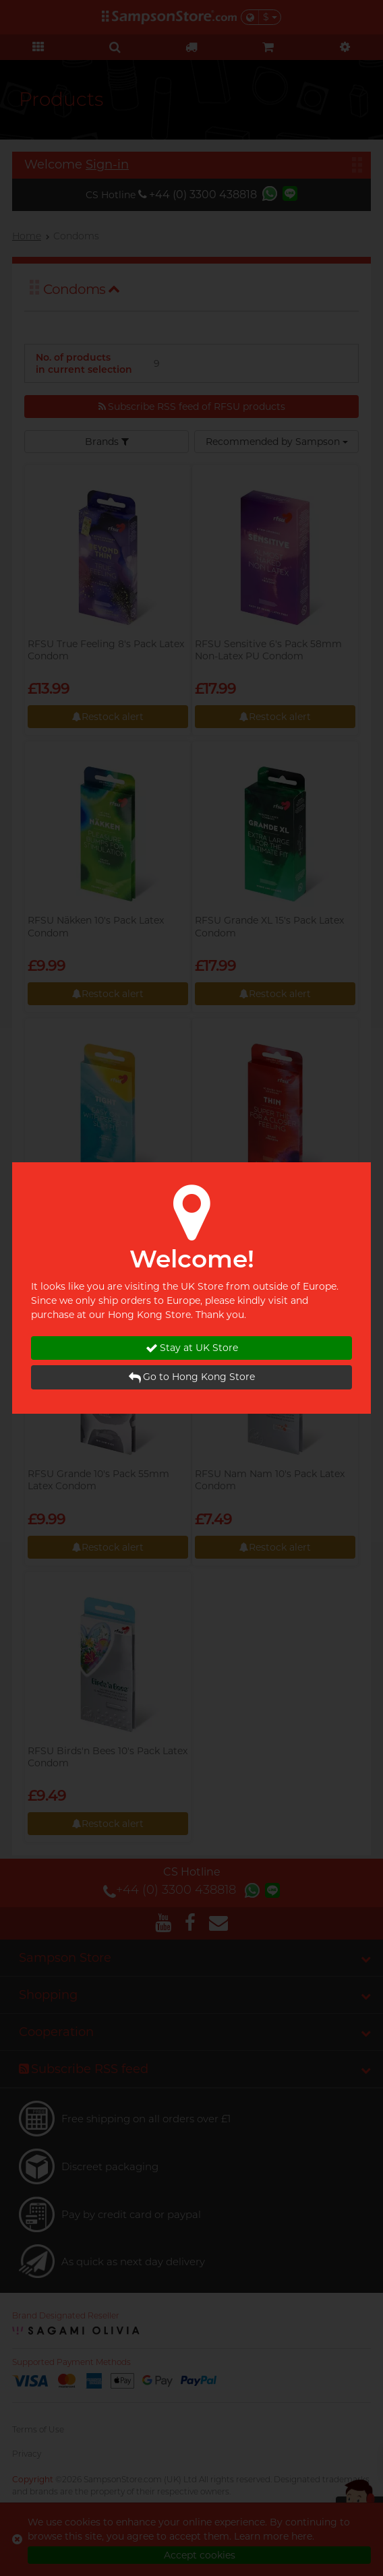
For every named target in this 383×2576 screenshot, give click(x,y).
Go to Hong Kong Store (192, 1377)
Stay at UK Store (192, 1348)
